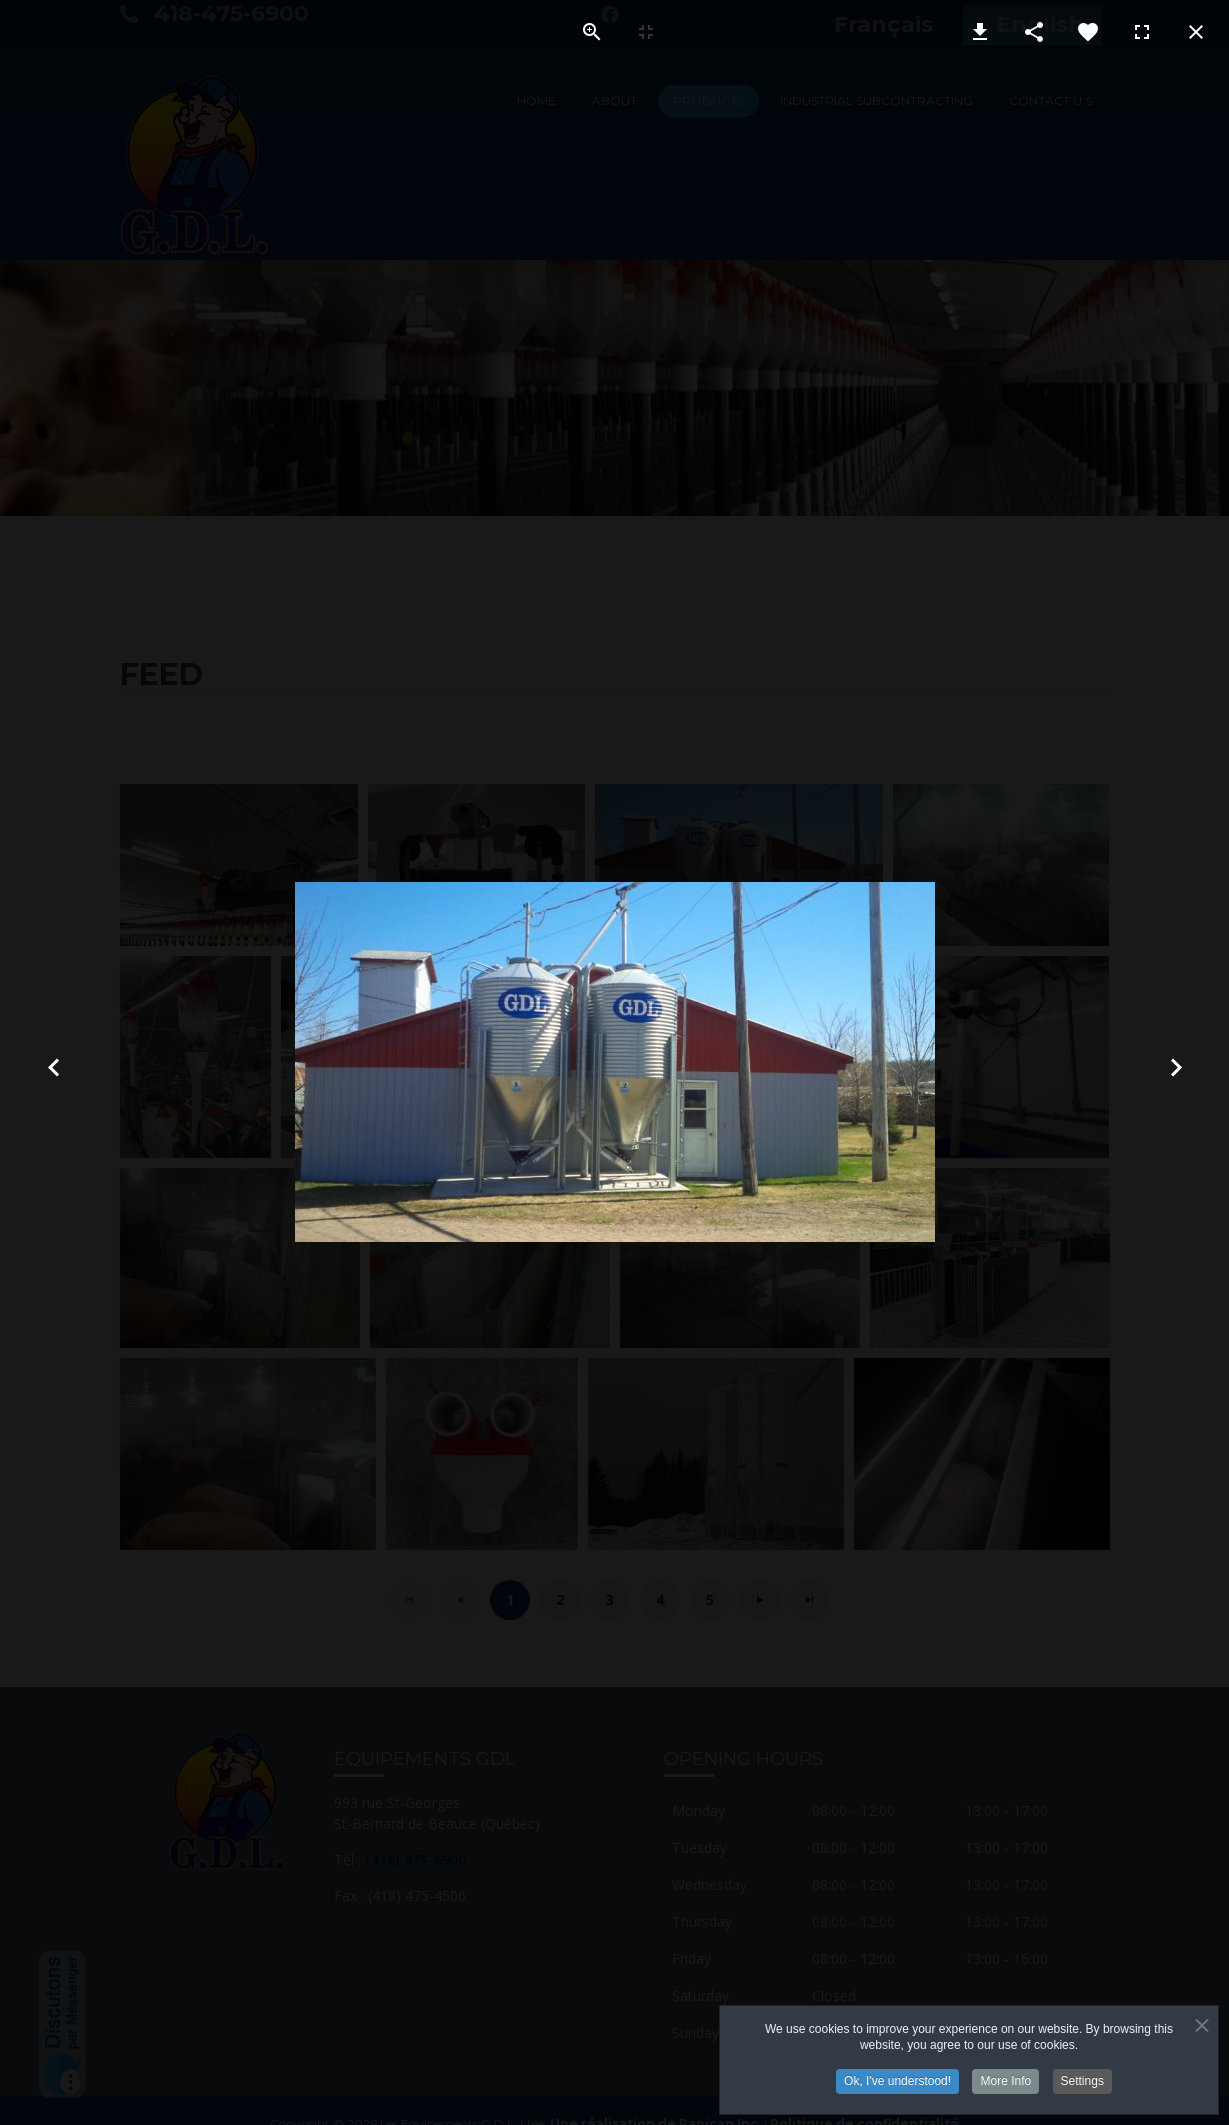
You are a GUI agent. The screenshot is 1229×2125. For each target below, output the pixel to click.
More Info (1005, 2078)
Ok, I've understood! (897, 2078)
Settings (1082, 2078)
